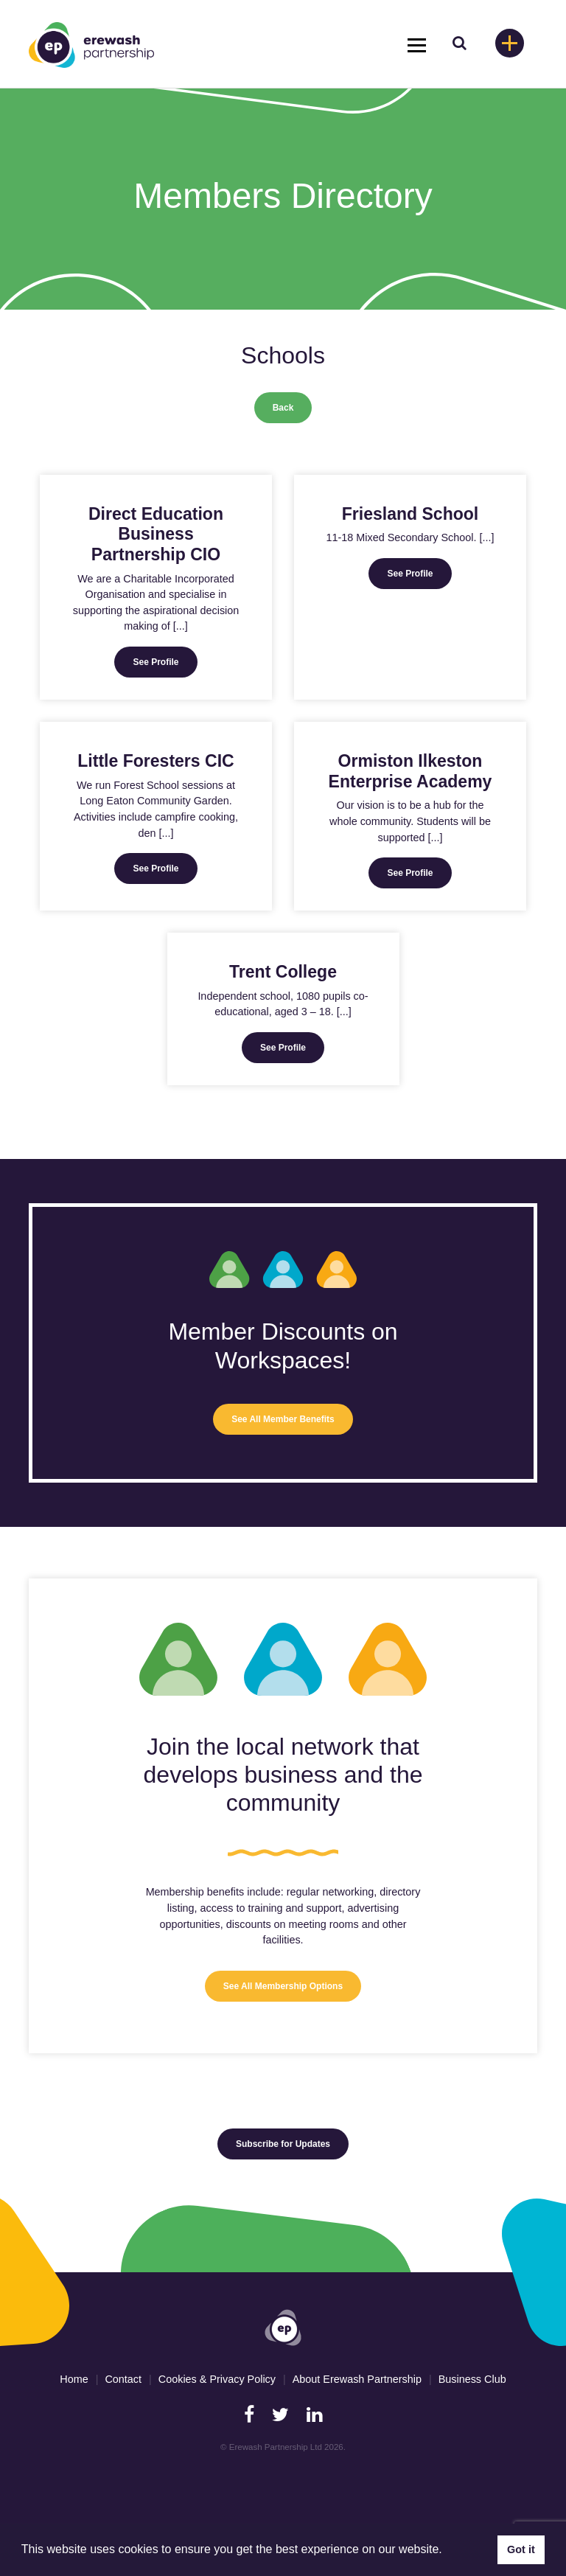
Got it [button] (521, 2549)
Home (74, 2379)
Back (283, 408)
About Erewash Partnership (357, 2379)
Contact (123, 2379)
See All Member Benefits (283, 1419)
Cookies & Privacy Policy (217, 2379)
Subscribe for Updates (283, 2144)
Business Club (472, 2379)
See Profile (155, 662)
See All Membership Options (283, 1986)
